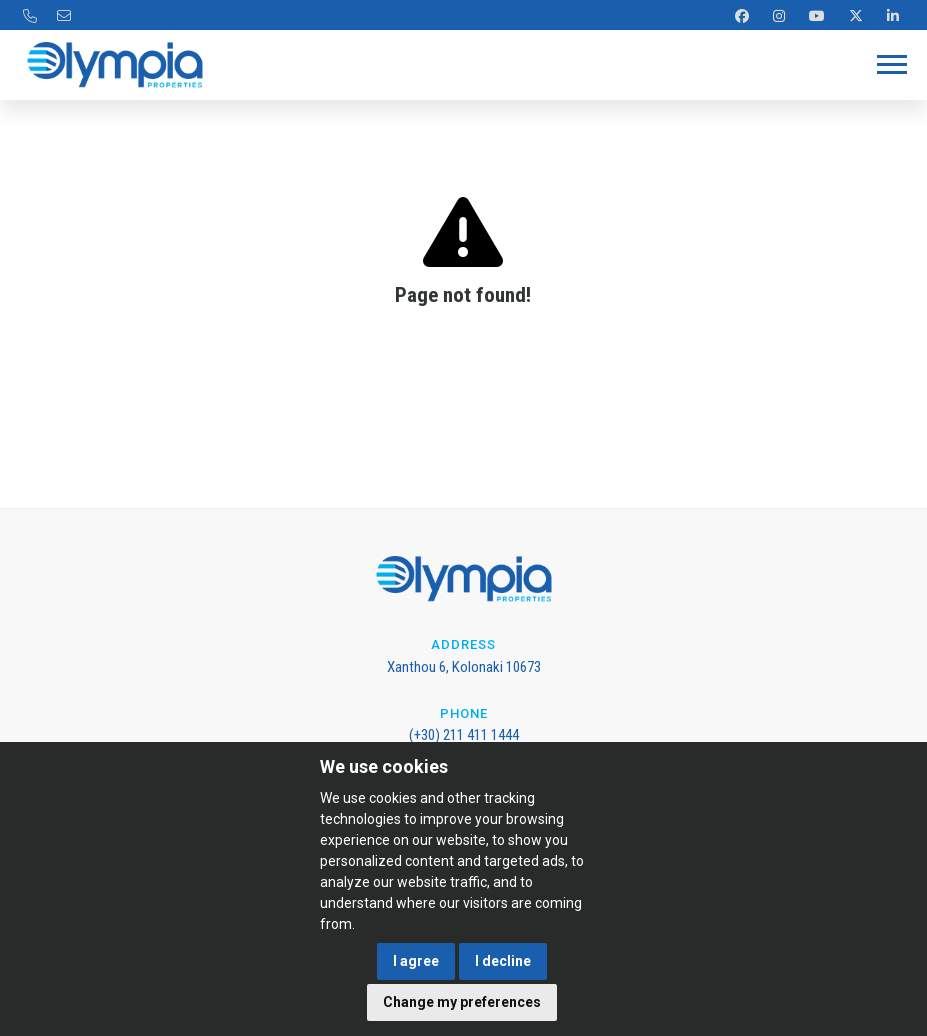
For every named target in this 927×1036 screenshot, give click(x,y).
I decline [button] (503, 961)
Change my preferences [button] (462, 1002)
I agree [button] (416, 961)
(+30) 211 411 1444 (464, 735)
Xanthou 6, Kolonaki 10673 (464, 667)
